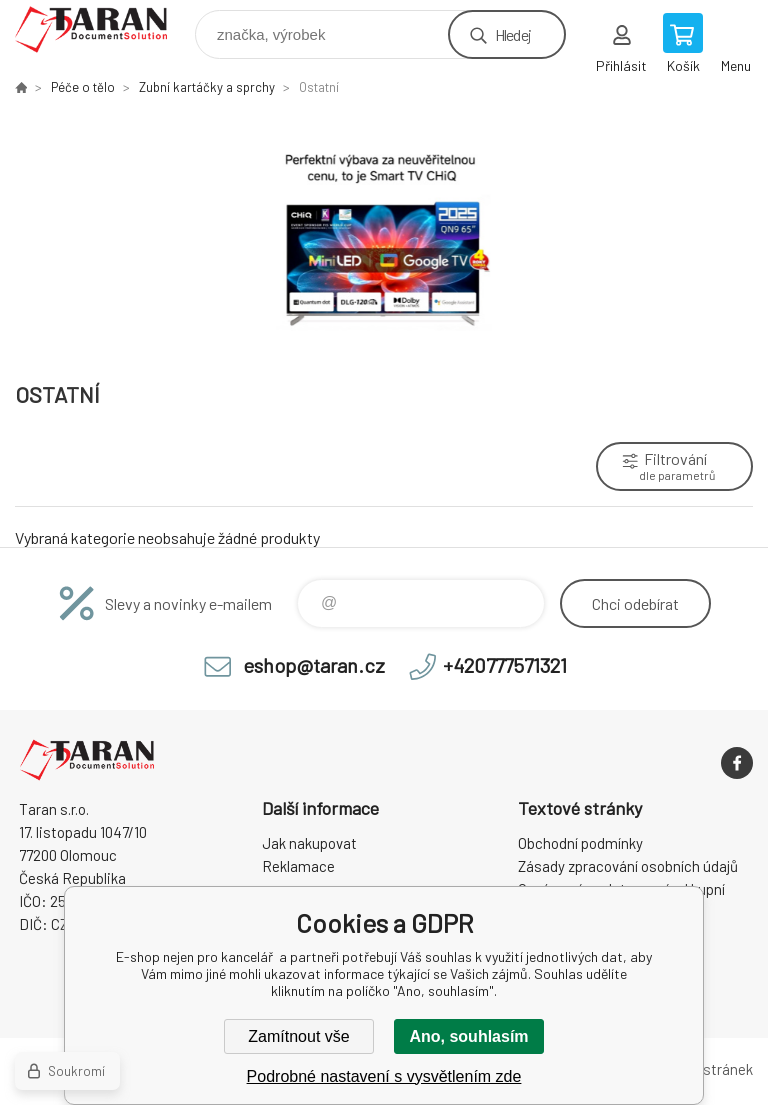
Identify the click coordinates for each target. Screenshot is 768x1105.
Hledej (513, 34)
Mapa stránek (709, 1069)
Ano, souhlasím (468, 1036)
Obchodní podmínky (580, 843)
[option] (384, 237)
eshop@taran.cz (314, 665)
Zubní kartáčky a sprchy (207, 87)
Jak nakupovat (309, 843)
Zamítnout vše (298, 1036)
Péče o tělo (83, 87)
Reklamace (298, 866)
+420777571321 (505, 665)
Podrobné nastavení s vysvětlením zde (384, 1076)
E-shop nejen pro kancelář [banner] (103, 29)
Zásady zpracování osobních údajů (628, 866)
